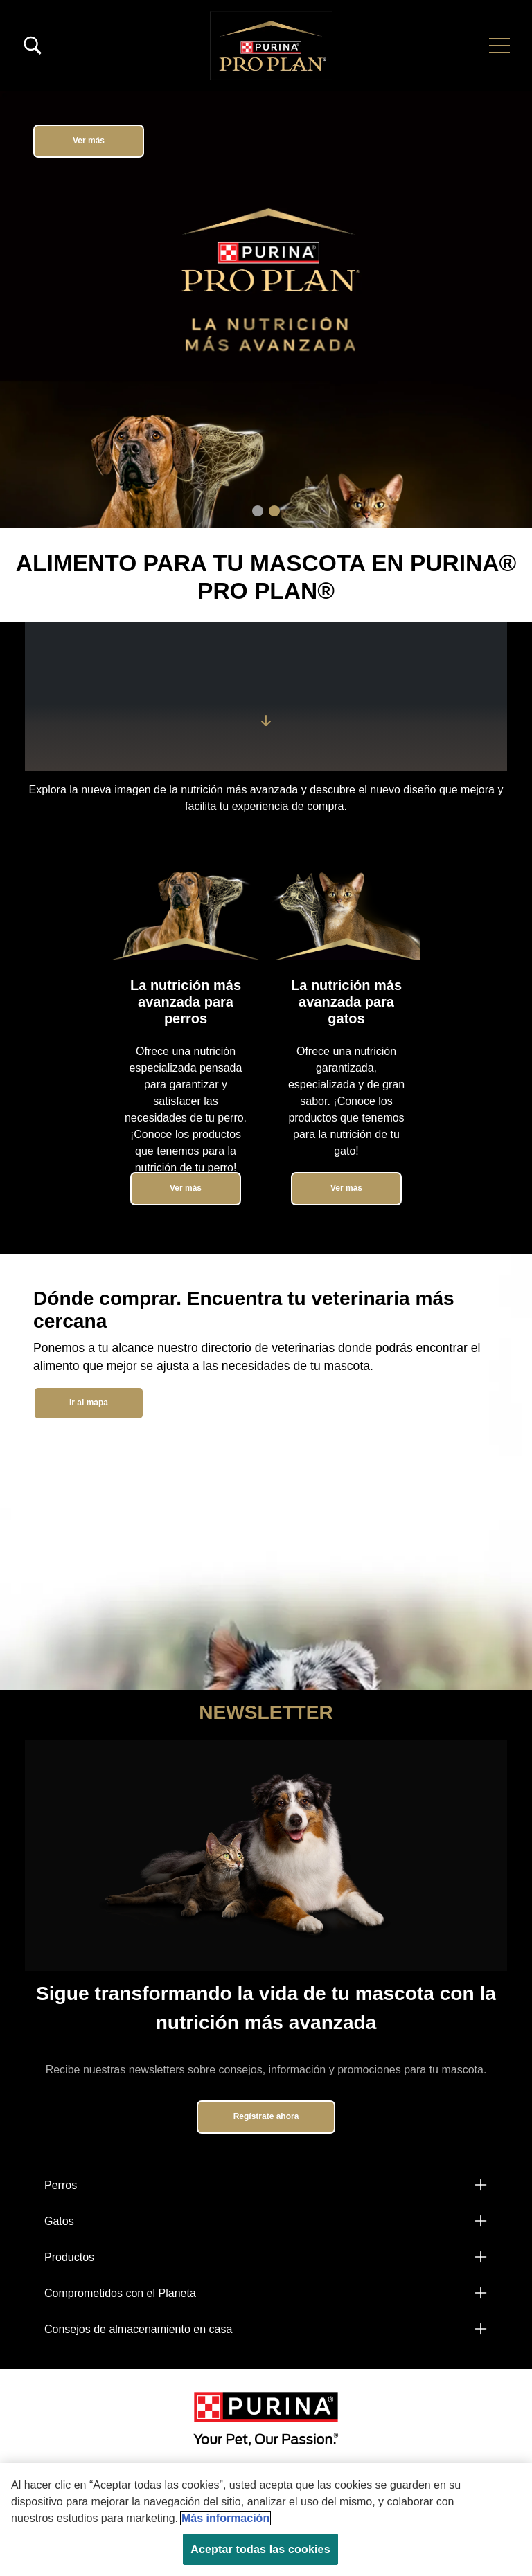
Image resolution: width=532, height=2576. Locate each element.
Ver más (89, 140)
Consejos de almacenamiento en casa (138, 2329)
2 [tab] (274, 510)
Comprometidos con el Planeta (120, 2293)
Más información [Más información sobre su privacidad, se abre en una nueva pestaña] (225, 2518)
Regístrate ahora (266, 2116)
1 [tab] (257, 510)
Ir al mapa (88, 1402)
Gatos (59, 2221)
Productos (69, 2257)
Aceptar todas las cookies (260, 2549)
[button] (499, 45)
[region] (266, 2519)
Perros (60, 2185)
